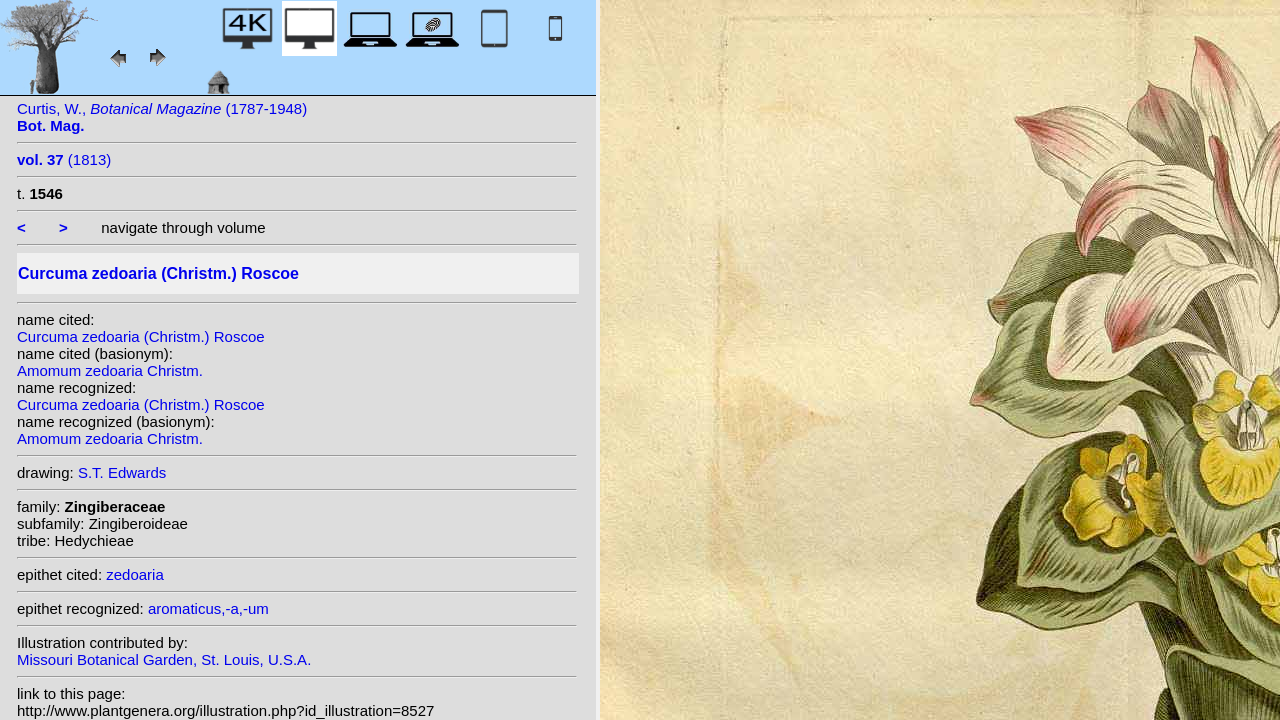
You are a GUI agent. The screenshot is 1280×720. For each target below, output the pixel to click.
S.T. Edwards (122, 472)
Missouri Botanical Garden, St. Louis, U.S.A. (164, 659)
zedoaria (135, 574)
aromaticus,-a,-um (208, 608)
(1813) (64, 159)
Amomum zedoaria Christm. (110, 370)
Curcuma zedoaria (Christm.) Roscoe (141, 336)
